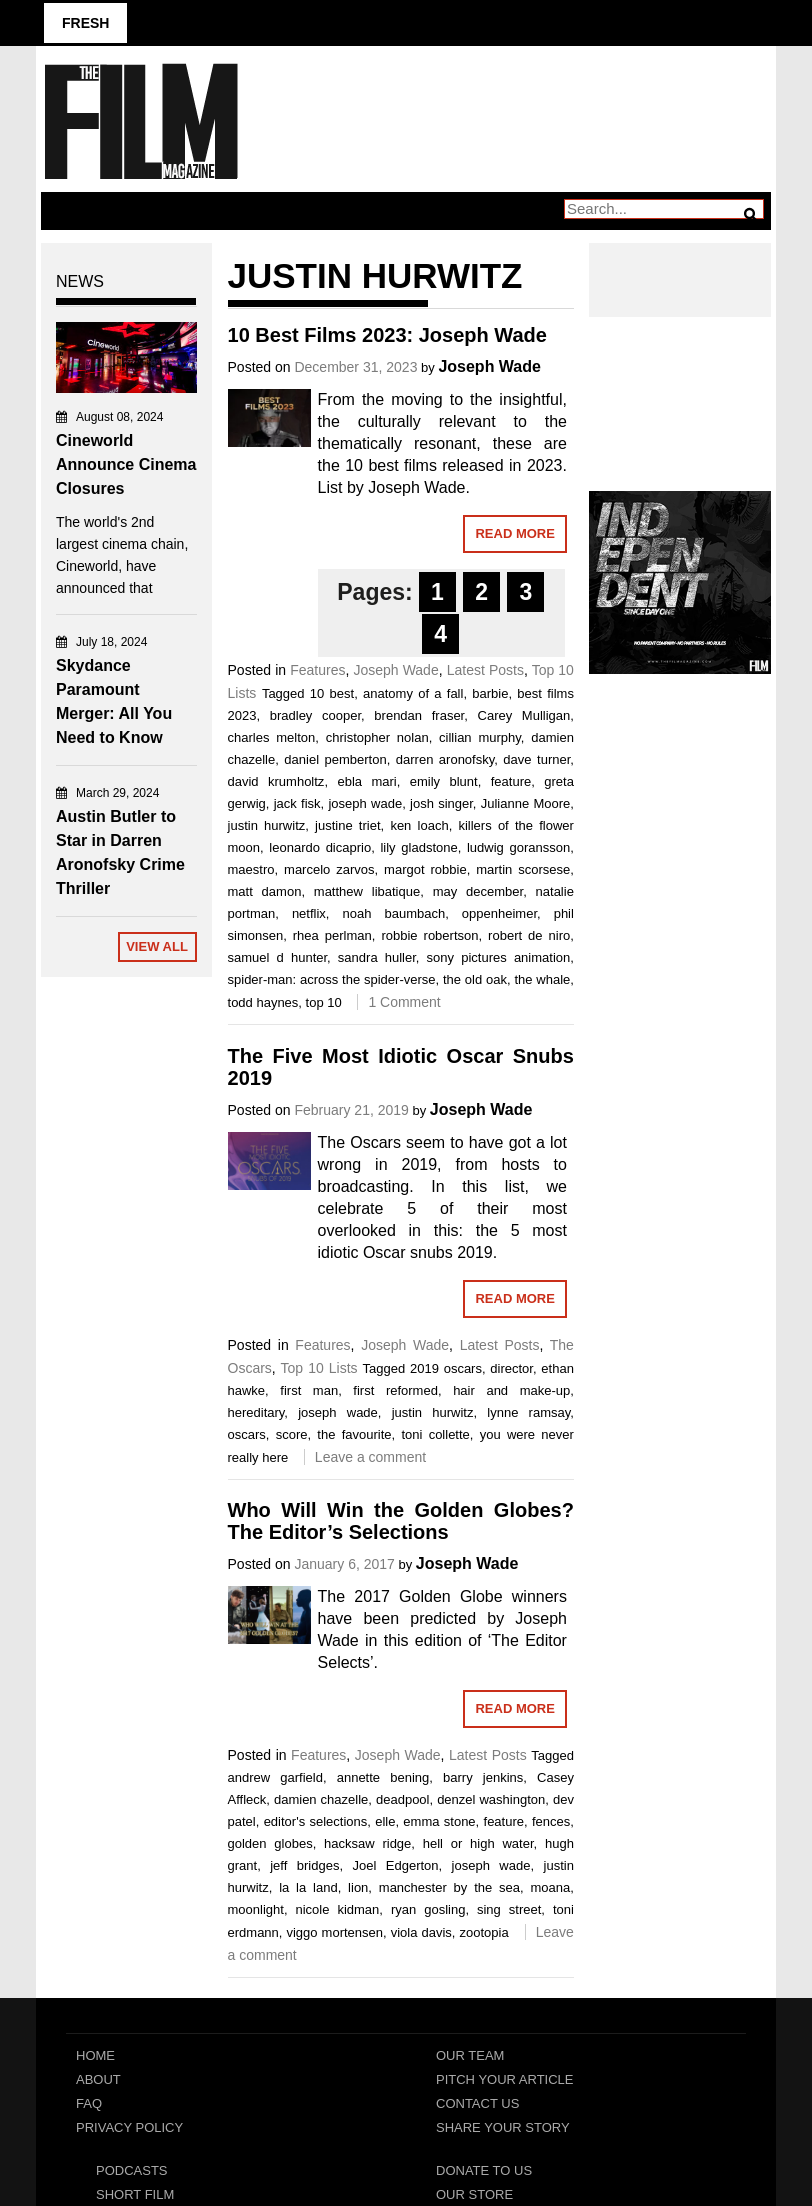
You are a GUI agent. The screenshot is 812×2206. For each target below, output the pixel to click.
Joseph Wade (489, 366)
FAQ (89, 2103)
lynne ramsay (528, 1412)
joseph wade (365, 803)
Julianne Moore (526, 803)
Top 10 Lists (319, 1368)
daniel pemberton (335, 759)
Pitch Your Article (505, 2079)
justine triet (347, 825)
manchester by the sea (449, 1887)
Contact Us (477, 2103)
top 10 (324, 1002)
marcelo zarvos (329, 869)
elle (385, 1821)
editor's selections (316, 1821)
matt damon (265, 891)
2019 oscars (446, 1368)
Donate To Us (484, 2170)
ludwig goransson (518, 847)
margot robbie (425, 869)
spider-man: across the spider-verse (332, 979)
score (292, 1434)
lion (358, 1887)
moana (550, 1887)
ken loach (419, 825)
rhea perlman (332, 935)
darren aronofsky (445, 759)
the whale (542, 979)
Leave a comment (370, 1457)
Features (317, 670)
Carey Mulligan (524, 715)
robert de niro (529, 935)
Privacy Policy (129, 2127)
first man (309, 1390)
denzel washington (491, 1799)
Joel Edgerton (395, 1865)
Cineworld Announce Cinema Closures (126, 464)
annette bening (383, 1777)
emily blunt (444, 781)
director (511, 1368)
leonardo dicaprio (320, 847)
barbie (490, 693)
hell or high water (478, 1843)
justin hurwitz (267, 825)
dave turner (536, 759)
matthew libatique (367, 891)
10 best (332, 693)
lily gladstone (418, 847)
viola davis (421, 1932)
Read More (514, 533)
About (98, 2079)
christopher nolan (377, 737)
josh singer (441, 803)
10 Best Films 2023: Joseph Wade (387, 335)
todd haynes (263, 1002)
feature (511, 781)
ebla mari (366, 781)
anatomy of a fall (413, 693)
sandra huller (377, 957)
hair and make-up (511, 1390)
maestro (251, 869)
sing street (509, 1909)
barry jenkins (483, 1777)
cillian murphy (480, 737)
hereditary (256, 1412)
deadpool (403, 1799)
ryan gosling (428, 1909)
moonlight (256, 1909)
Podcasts (132, 2170)
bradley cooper (315, 715)
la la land (308, 1887)
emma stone (439, 1821)
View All (157, 946)
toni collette (435, 1434)
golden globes (270, 1843)
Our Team (470, 2055)
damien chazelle (321, 1799)
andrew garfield (275, 1777)
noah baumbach (394, 913)
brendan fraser (419, 715)
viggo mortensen (334, 1932)
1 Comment (404, 1002)
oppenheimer (499, 913)
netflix (309, 913)
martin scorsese (523, 869)
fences (551, 1821)
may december (478, 891)
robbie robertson (429, 935)
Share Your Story (503, 2127)
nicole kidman (337, 1909)
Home (95, 2055)
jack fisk (297, 803)
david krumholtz (276, 781)
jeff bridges (304, 1865)
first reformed (395, 1390)
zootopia (483, 1932)
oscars (247, 1434)
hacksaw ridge (367, 1843)
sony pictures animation (499, 957)
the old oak (475, 979)
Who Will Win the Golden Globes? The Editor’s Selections (401, 1521)
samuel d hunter (278, 957)
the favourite (354, 1434)
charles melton (272, 737)
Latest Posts (485, 670)
